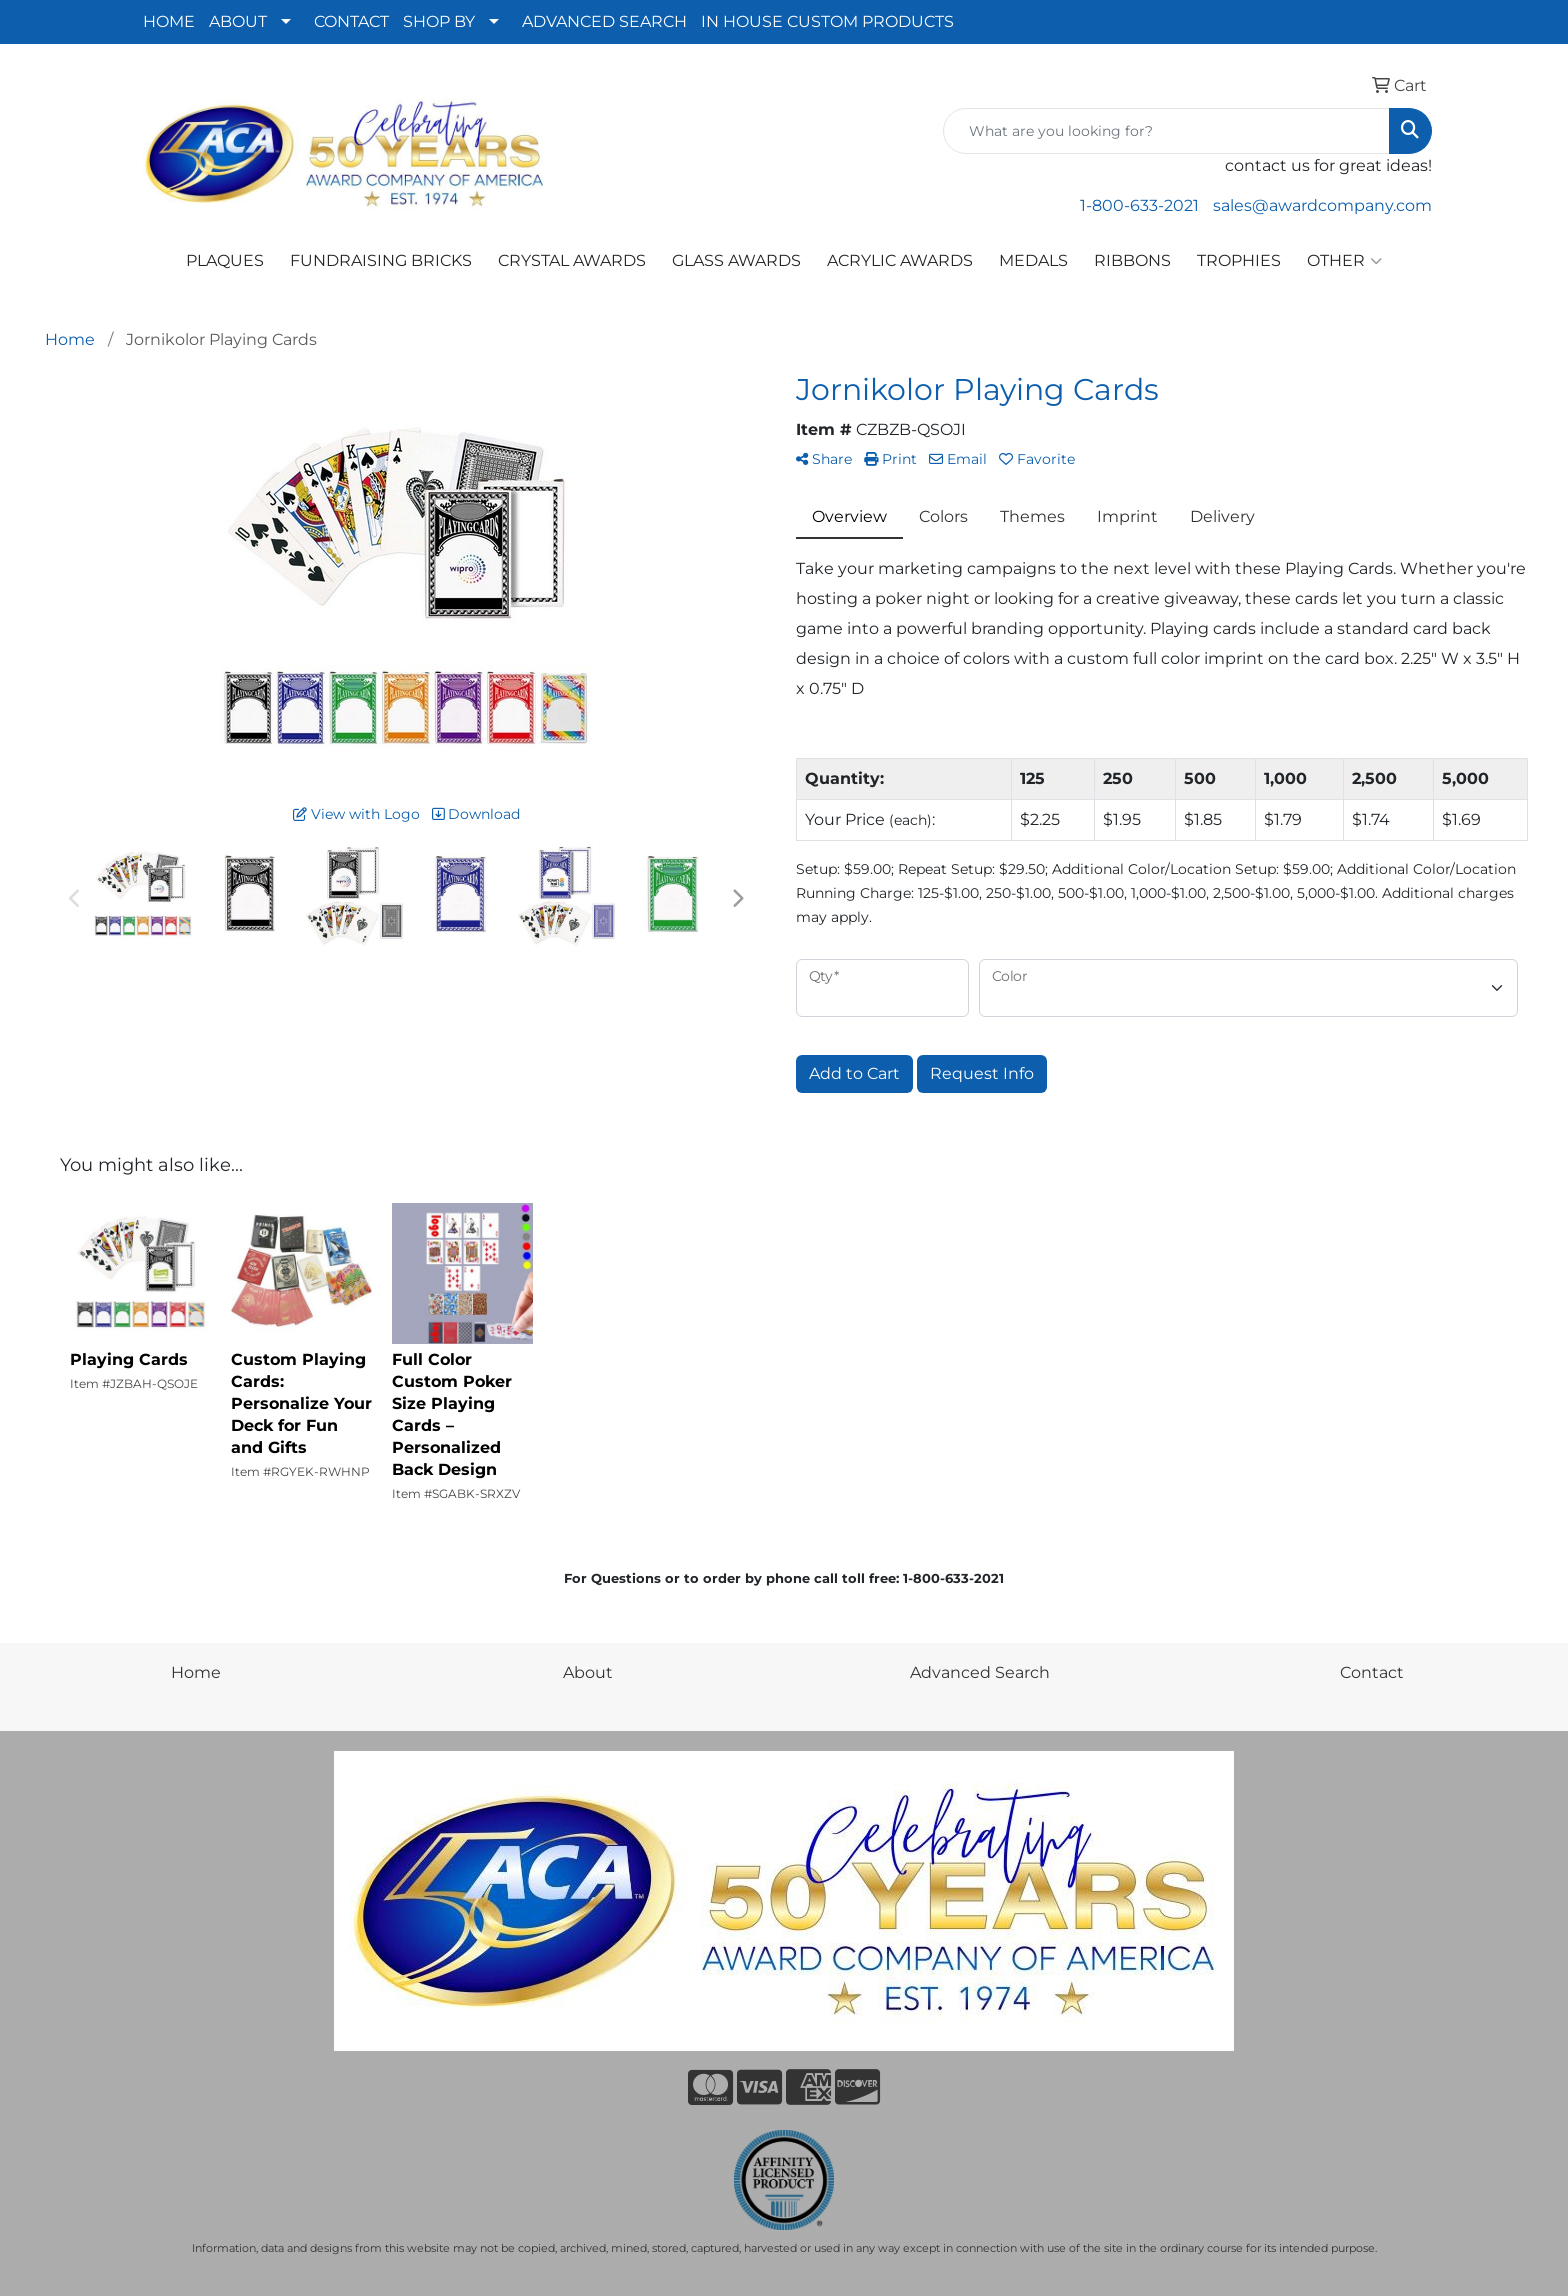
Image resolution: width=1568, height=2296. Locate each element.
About (588, 1672)
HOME (169, 21)
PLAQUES (225, 260)
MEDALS (1033, 260)
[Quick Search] (1166, 131)
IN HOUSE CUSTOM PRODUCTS (827, 21)
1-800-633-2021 (1139, 205)
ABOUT (238, 21)
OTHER (1344, 261)
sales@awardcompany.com (1322, 205)
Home (196, 1672)
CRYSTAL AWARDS (572, 260)
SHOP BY (439, 21)
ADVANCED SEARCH (604, 21)
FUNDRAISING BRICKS (381, 260)
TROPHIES (1239, 260)
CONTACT (351, 21)
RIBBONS (1132, 260)
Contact (1372, 1672)
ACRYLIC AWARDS (900, 260)
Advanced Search (980, 1672)
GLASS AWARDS (736, 260)
